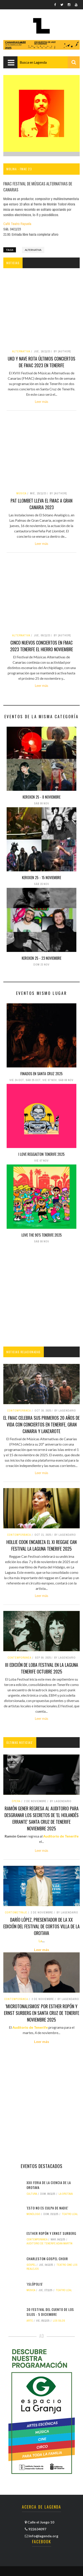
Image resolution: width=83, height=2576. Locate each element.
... (43, 1941)
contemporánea (16, 1999)
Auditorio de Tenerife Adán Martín (49, 2243)
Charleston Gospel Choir (47, 2258)
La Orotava (66, 2194)
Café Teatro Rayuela (17, 223)
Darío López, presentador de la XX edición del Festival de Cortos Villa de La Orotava (41, 1926)
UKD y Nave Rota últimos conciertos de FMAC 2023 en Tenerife (41, 362)
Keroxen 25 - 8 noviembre (41, 797)
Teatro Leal (70, 2214)
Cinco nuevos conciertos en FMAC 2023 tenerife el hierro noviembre (41, 646)
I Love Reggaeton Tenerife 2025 (41, 1154)
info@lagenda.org (43, 2536)
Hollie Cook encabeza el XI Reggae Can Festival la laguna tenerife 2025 (41, 1545)
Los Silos (59, 2320)
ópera (16, 1801)
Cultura (32, 2194)
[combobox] (48, 62)
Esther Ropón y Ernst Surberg (51, 2233)
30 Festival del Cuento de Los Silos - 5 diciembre (50, 2312)
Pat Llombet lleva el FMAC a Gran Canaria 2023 (41, 504)
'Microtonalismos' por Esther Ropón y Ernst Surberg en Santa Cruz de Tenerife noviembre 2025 (41, 2013)
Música (31, 2290)
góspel (31, 2265)
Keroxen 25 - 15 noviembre (41, 877)
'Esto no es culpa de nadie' (47, 2207)
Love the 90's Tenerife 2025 (41, 1235)
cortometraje (16, 1912)
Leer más (41, 401)
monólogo (33, 2214)
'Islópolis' (35, 2284)
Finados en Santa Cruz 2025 (41, 1073)
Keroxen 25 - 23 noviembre (41, 958)
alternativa (33, 250)
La (40, 1941)
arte (30, 2320)
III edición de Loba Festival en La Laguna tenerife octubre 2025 (41, 1668)
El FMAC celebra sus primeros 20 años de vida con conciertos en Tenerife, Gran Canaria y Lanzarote (41, 1424)
